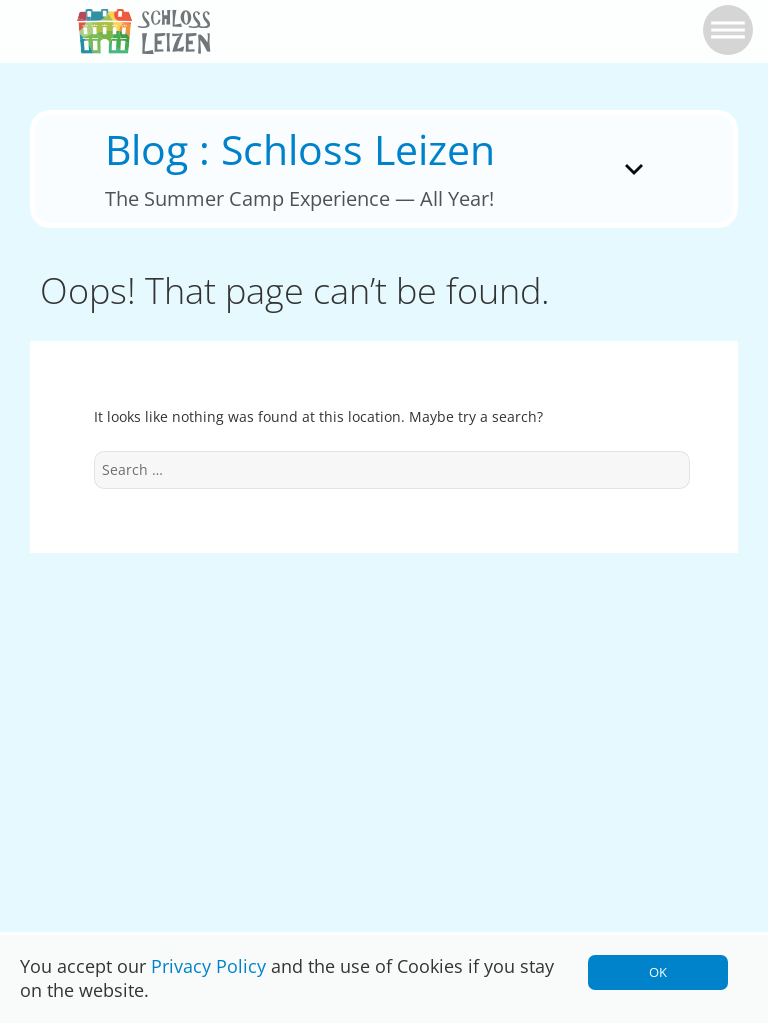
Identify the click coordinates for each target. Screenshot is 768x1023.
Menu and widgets (635, 196)
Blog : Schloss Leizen (300, 149)
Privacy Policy (208, 966)
